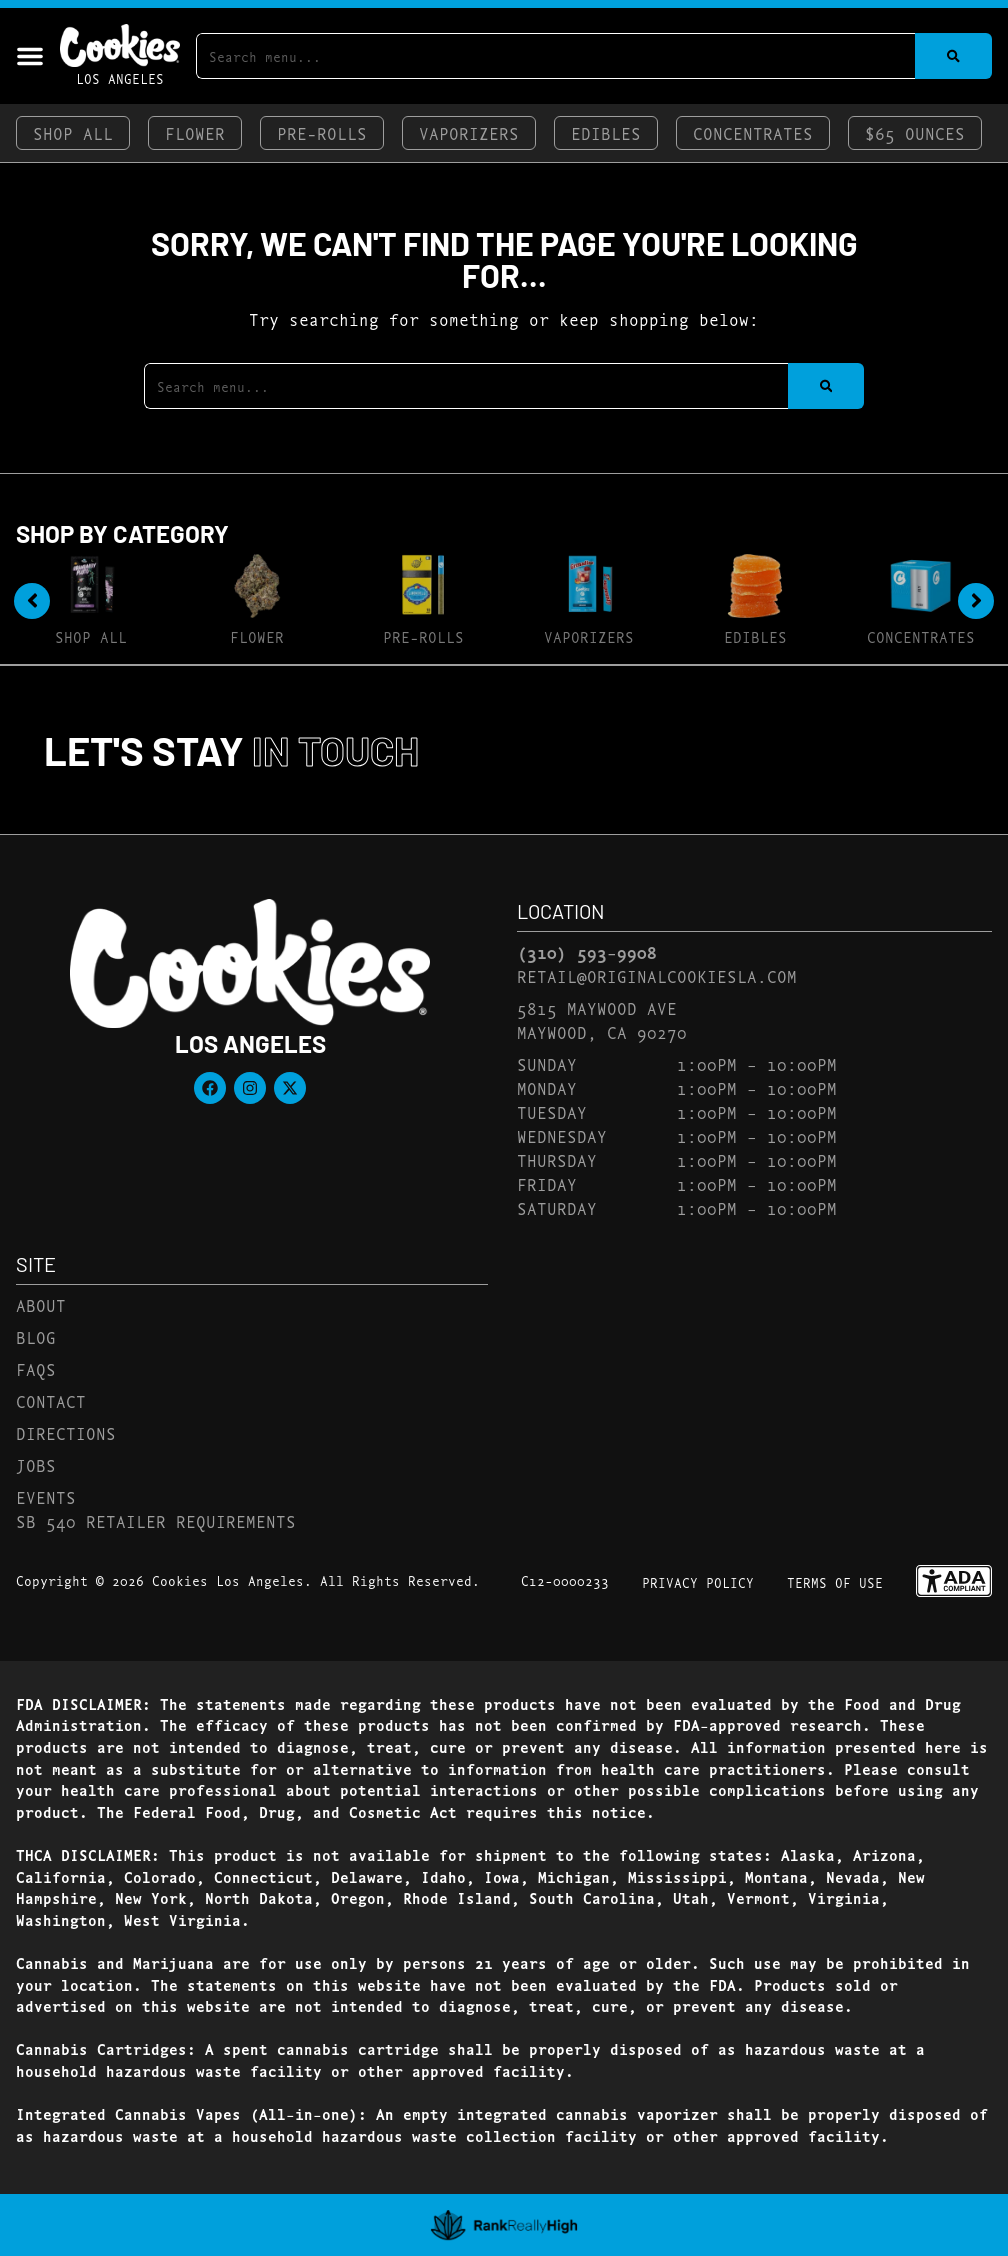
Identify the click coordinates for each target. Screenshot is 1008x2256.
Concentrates (753, 132)
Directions (66, 1432)
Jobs (36, 1464)
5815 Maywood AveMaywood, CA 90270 (602, 1019)
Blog (36, 1336)
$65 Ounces (915, 132)
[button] (30, 56)
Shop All (73, 132)
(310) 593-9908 (587, 952)
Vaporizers (469, 132)
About (41, 1304)
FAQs (36, 1368)
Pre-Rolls (322, 132)
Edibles (606, 132)
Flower (195, 132)
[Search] (953, 56)
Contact (51, 1400)
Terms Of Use (835, 1582)
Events (46, 1496)
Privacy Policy (698, 1582)
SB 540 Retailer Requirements (156, 1520)
